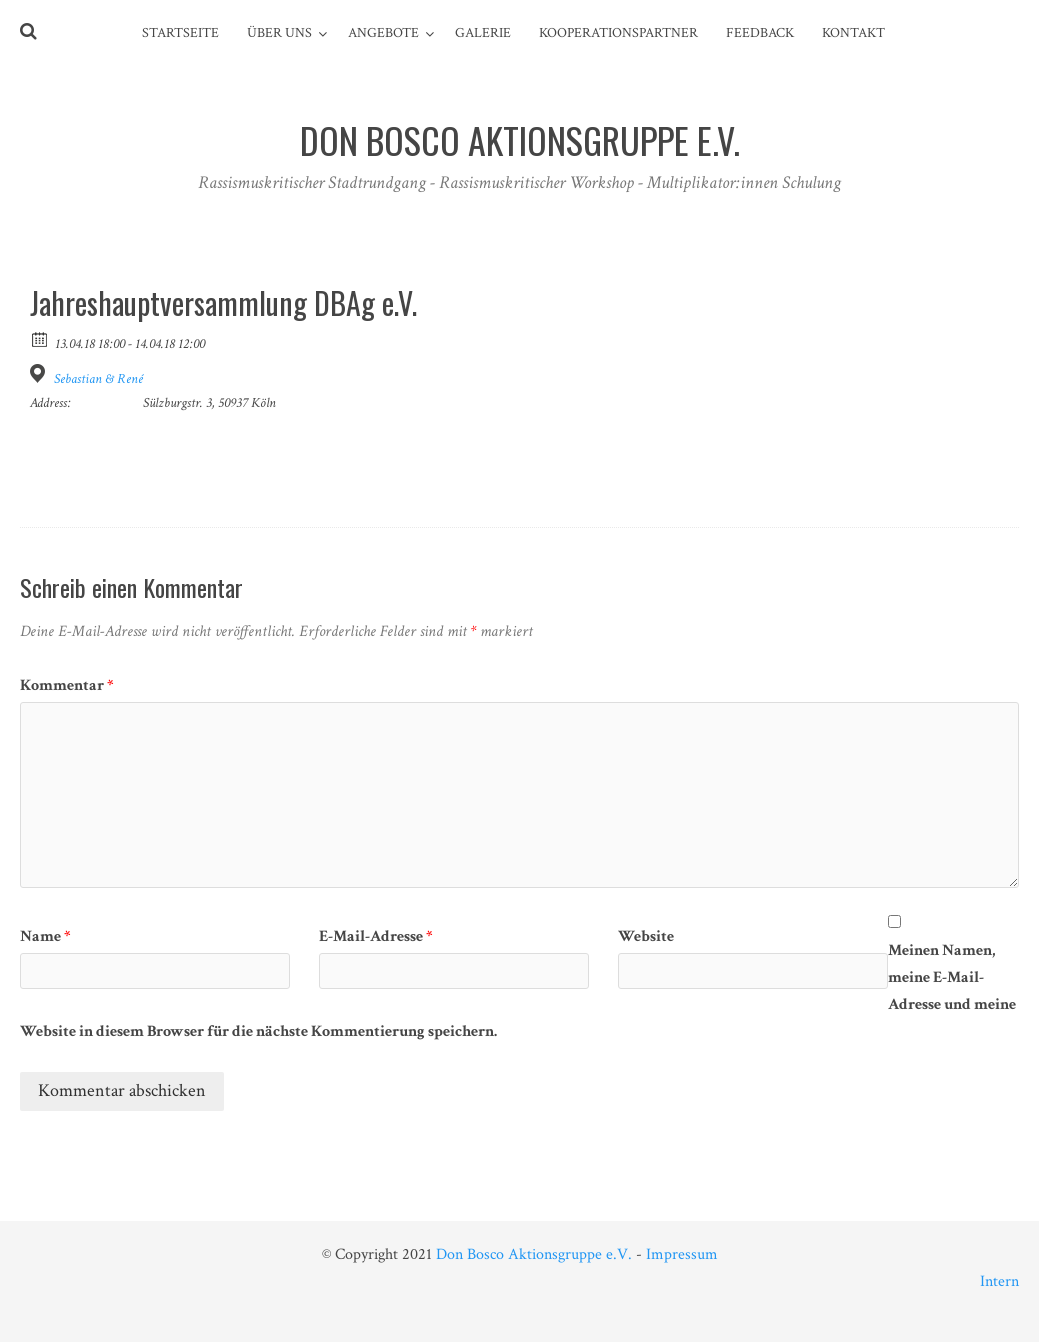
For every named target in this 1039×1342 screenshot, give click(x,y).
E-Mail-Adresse (376, 936)
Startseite (180, 33)
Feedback (760, 33)
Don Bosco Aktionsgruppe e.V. (534, 1254)
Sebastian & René (98, 379)
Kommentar (67, 685)
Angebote (383, 33)
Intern (999, 1281)
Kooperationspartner (618, 33)
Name (45, 936)
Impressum (682, 1254)
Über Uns (279, 33)
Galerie (483, 33)
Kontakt (853, 33)
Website (646, 936)
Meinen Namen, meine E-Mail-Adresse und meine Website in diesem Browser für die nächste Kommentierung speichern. (518, 991)
